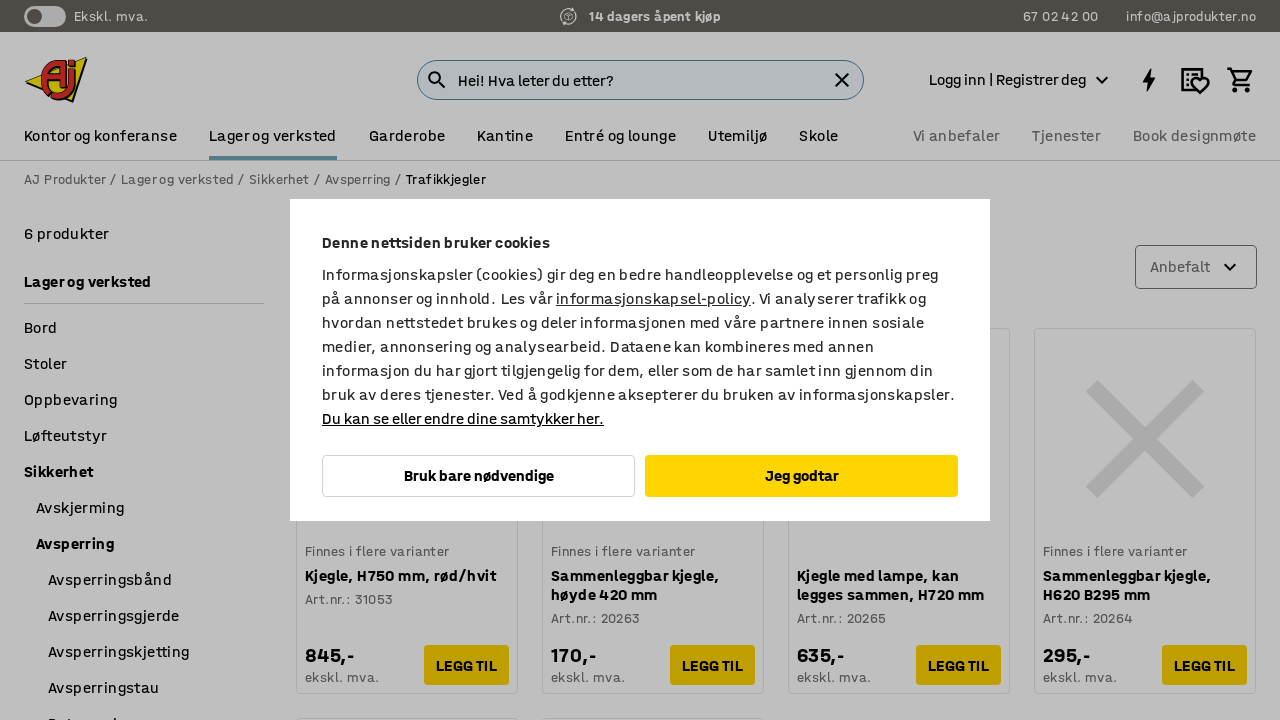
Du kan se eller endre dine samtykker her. (463, 418)
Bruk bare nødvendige (479, 475)
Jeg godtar (802, 475)
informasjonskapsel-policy (653, 298)
